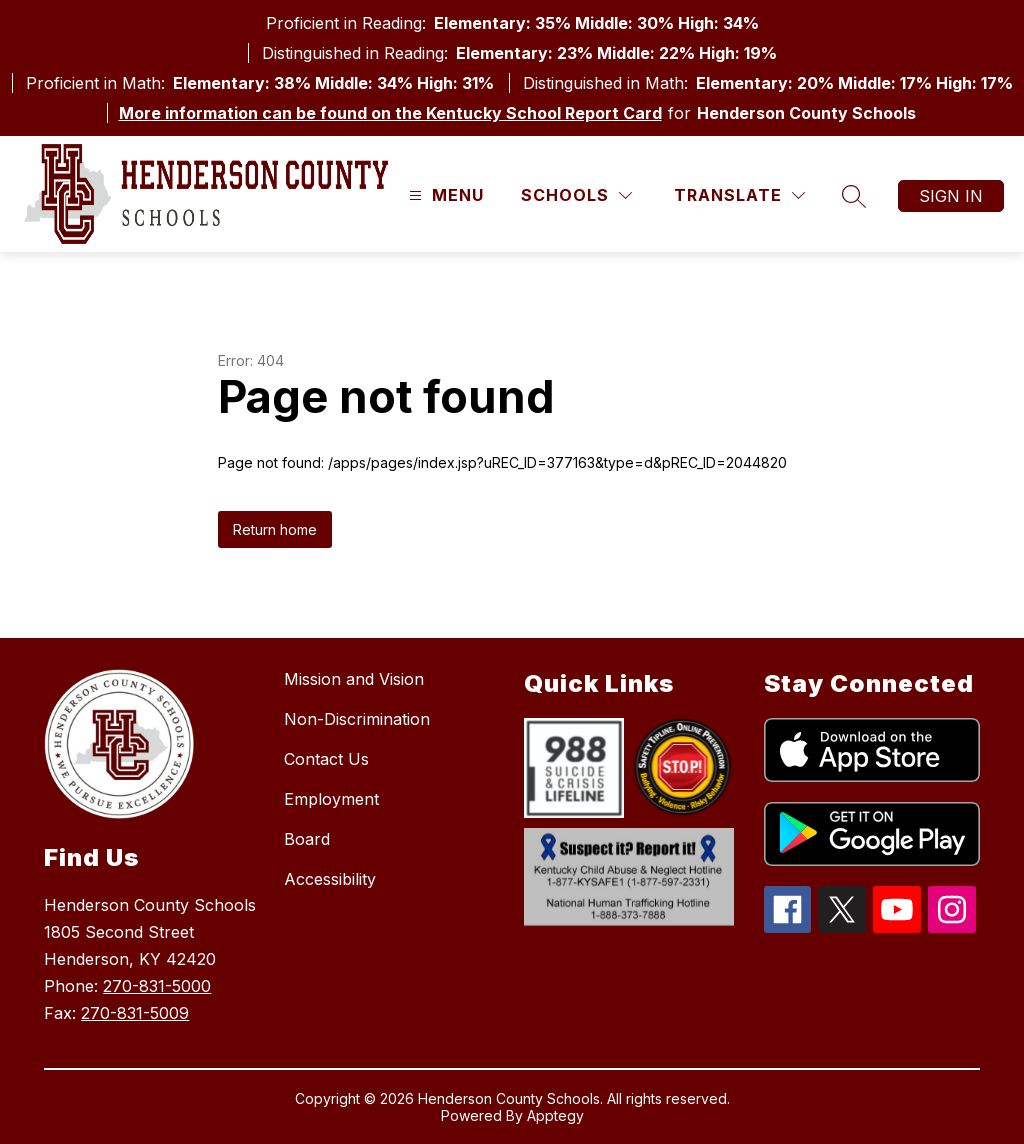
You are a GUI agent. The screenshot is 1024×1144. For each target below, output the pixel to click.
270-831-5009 (135, 1013)
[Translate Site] (739, 195)
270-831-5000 (157, 986)
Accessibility (330, 879)
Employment (331, 799)
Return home (275, 529)
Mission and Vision (354, 679)
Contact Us (326, 759)
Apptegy (555, 1115)
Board (307, 839)
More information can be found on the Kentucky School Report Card (390, 113)
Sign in (951, 196)
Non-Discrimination (357, 719)
